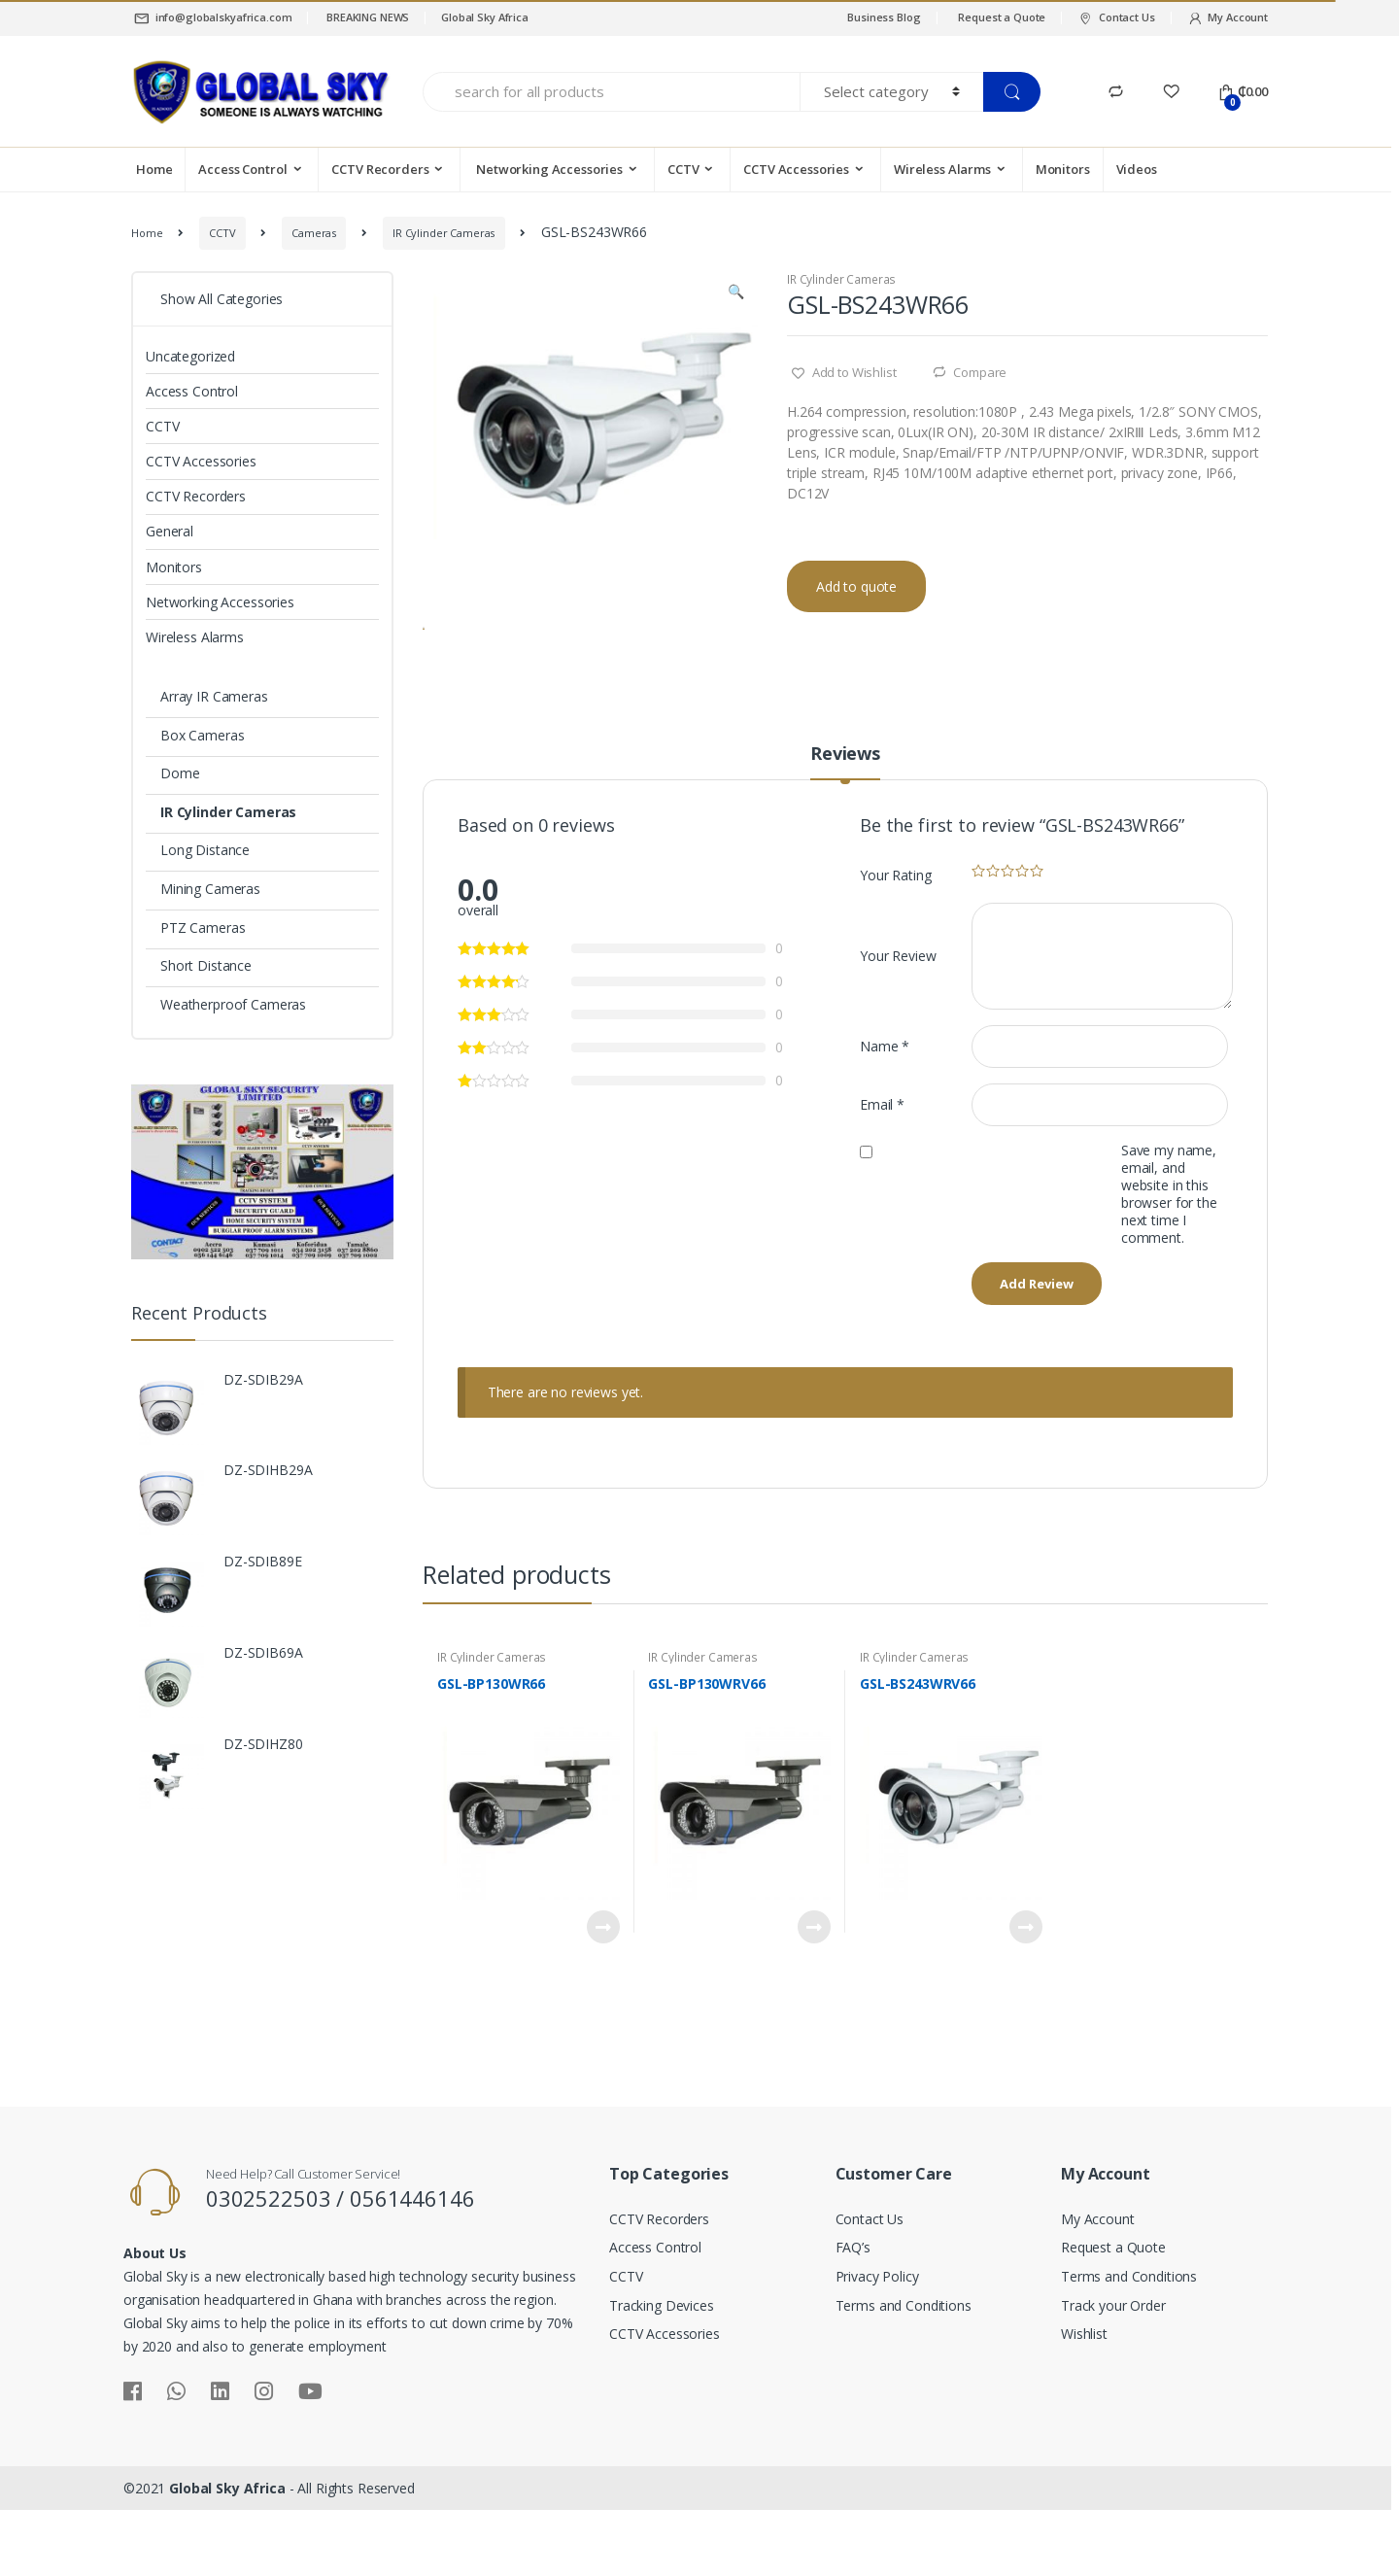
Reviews (845, 830)
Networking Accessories (548, 169)
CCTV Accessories (796, 169)
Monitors (1063, 169)
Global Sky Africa (485, 17)
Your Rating (895, 951)
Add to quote (856, 586)
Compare (980, 372)
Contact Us (1115, 18)
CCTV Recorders (379, 169)
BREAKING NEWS (366, 17)
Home (154, 169)
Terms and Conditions (904, 2381)
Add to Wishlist (853, 372)
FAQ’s (853, 2323)
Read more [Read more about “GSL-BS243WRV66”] (1024, 2002)
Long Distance (205, 850)
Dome (179, 773)
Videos (1136, 169)
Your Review (898, 1031)
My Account (1227, 18)
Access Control (242, 169)
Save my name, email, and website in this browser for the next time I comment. (1169, 1270)
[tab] (845, 837)
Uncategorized (190, 356)
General (169, 531)
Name (884, 1122)
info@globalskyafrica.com (211, 18)
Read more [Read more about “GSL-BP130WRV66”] (813, 2002)
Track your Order (1113, 2381)
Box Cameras (202, 735)
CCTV (683, 169)
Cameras (313, 232)
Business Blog (883, 17)
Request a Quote (1001, 17)
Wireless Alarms (942, 169)
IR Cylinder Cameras (443, 232)
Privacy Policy (877, 2352)
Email (882, 1180)
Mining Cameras (210, 888)
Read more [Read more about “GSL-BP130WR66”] (602, 2002)
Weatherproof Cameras (233, 1004)
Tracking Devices (661, 2381)
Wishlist (1084, 2409)
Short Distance (206, 965)
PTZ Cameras (202, 927)
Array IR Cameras (214, 696)
